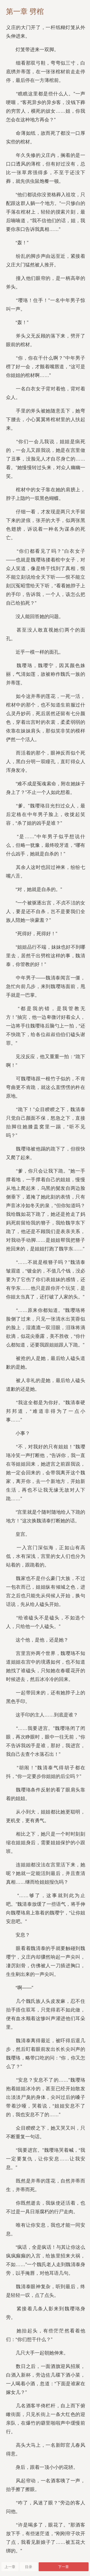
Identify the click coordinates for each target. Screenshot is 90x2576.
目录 (28, 2567)
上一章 (10, 2567)
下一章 (63, 2567)
